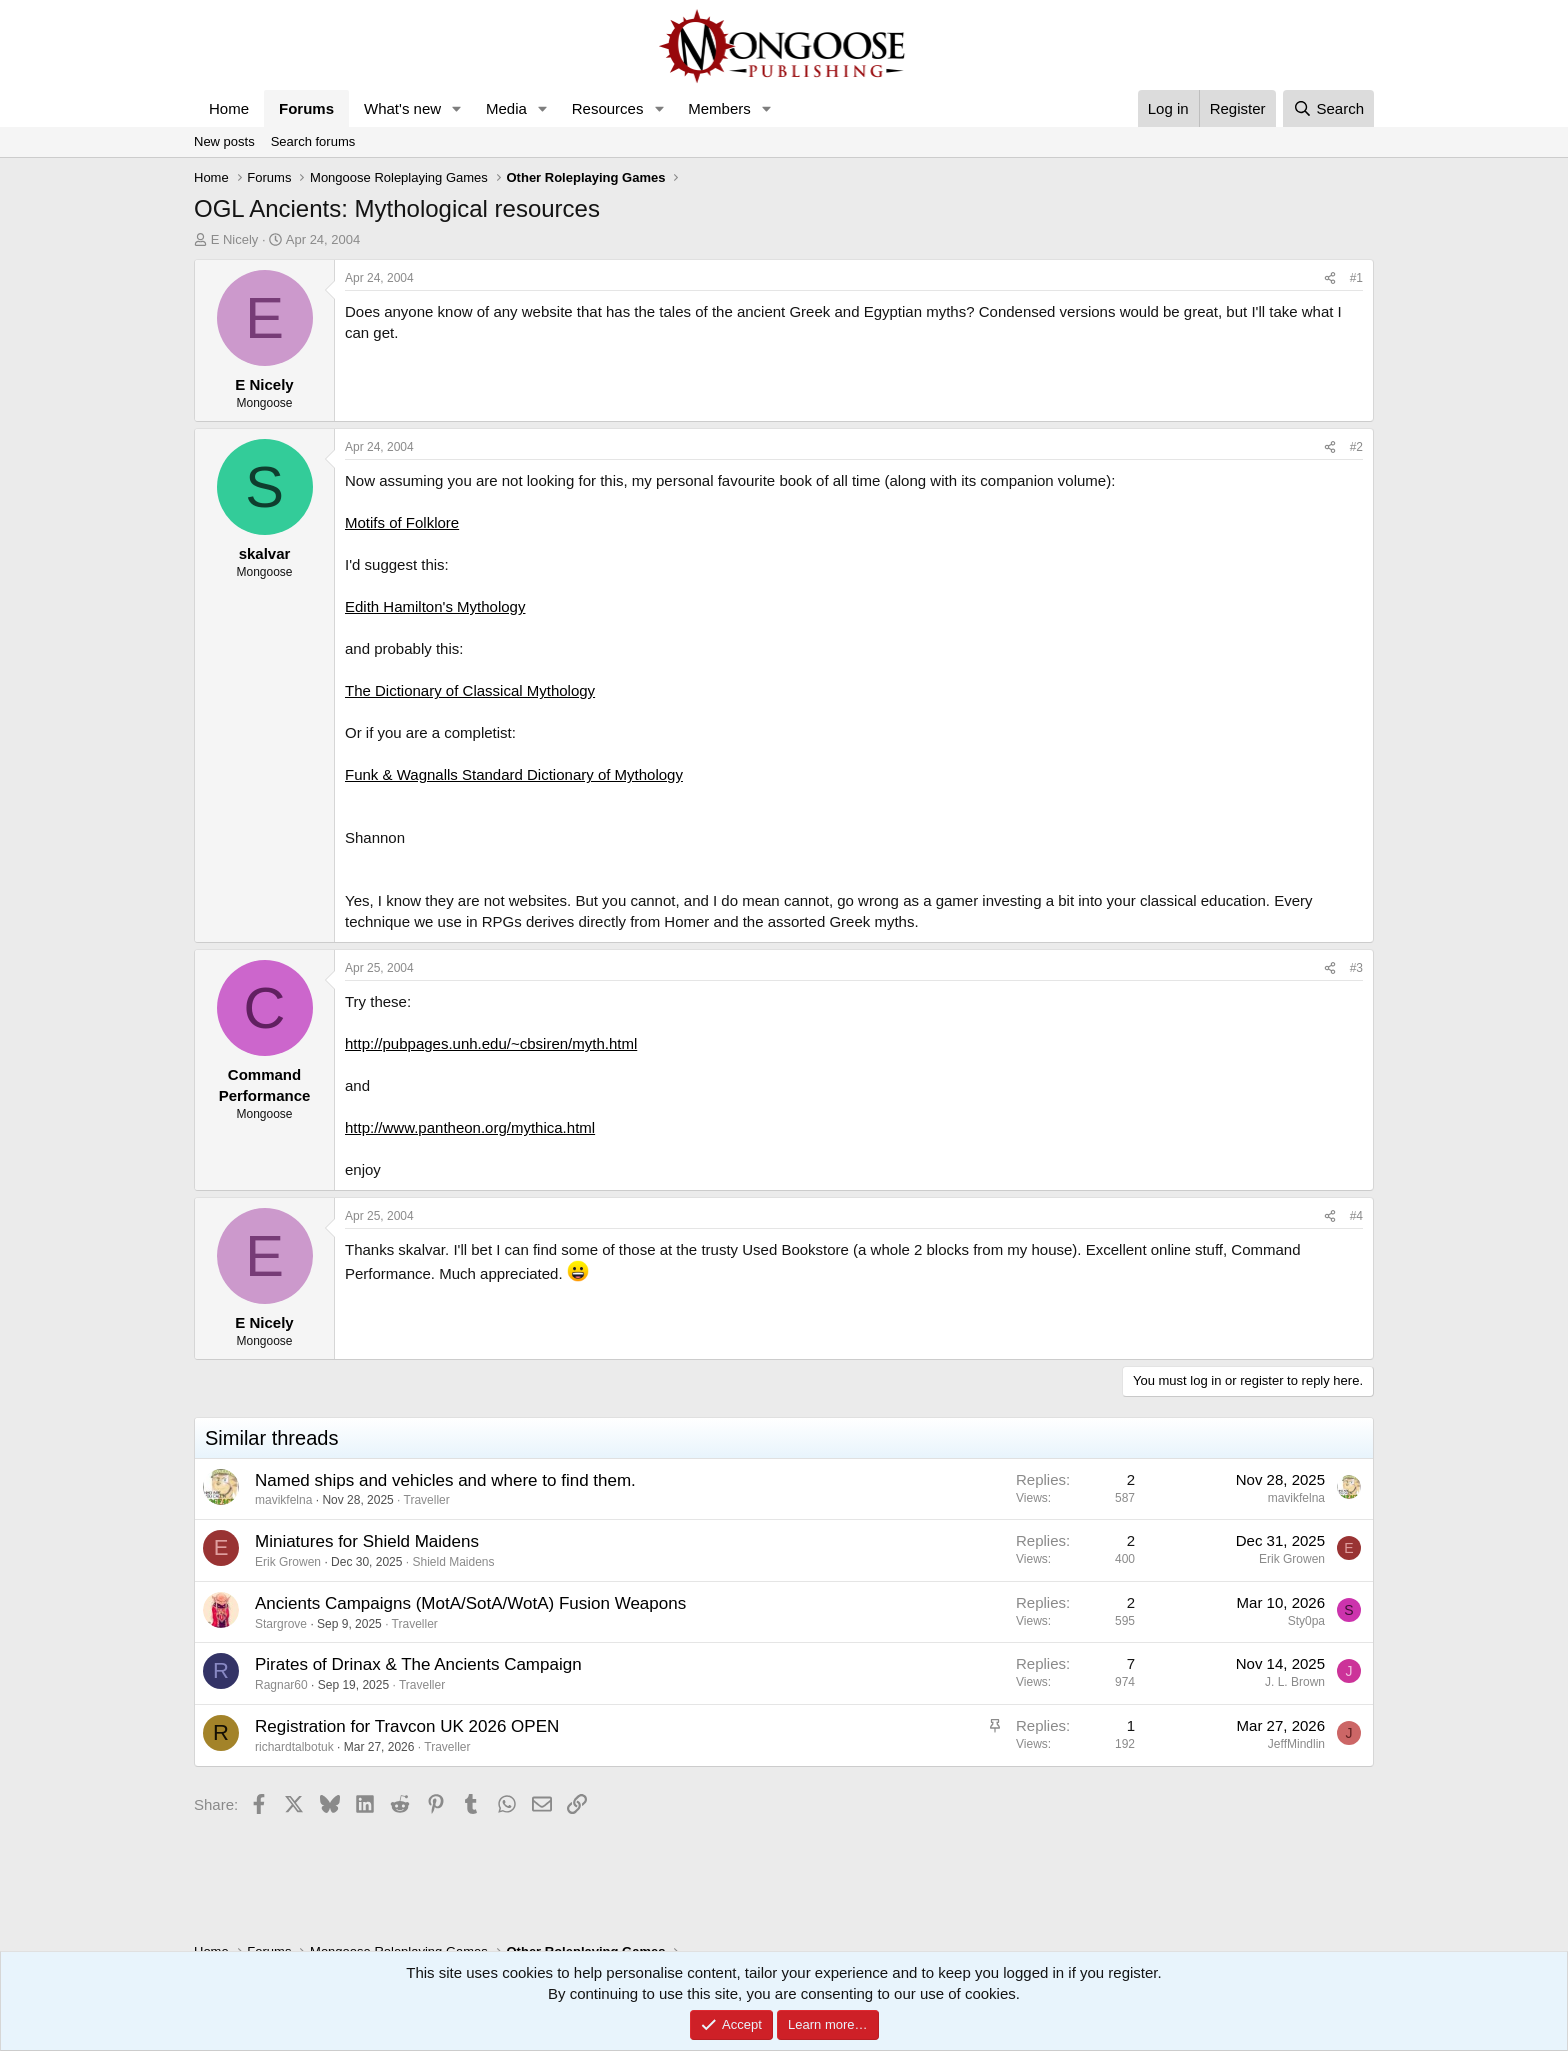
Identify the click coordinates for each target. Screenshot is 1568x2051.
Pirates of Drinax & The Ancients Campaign (418, 1664)
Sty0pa (1306, 1621)
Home (229, 108)
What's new (402, 108)
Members (719, 108)
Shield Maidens (453, 1562)
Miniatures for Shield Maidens (367, 1541)
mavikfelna (283, 1500)
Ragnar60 (281, 1685)
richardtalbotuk (294, 1747)
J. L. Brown (1295, 1682)
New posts (224, 141)
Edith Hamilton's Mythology (435, 606)
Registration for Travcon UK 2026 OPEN (407, 1726)
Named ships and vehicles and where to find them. (445, 1480)
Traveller (427, 1500)
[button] (457, 108)
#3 (1356, 968)
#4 (1356, 1216)
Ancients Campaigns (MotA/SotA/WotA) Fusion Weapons (470, 1603)
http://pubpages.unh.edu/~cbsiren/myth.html (491, 1043)
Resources (608, 108)
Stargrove (281, 1624)
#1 (1356, 278)
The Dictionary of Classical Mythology (470, 690)
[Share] (1330, 278)
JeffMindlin (1296, 1744)
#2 (1356, 447)
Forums (306, 108)
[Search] (1328, 108)
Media (506, 108)
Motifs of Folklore (402, 522)
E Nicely (235, 239)
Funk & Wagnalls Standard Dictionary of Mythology (514, 774)
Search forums (313, 141)
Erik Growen (288, 1562)
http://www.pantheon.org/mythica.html (470, 1127)
